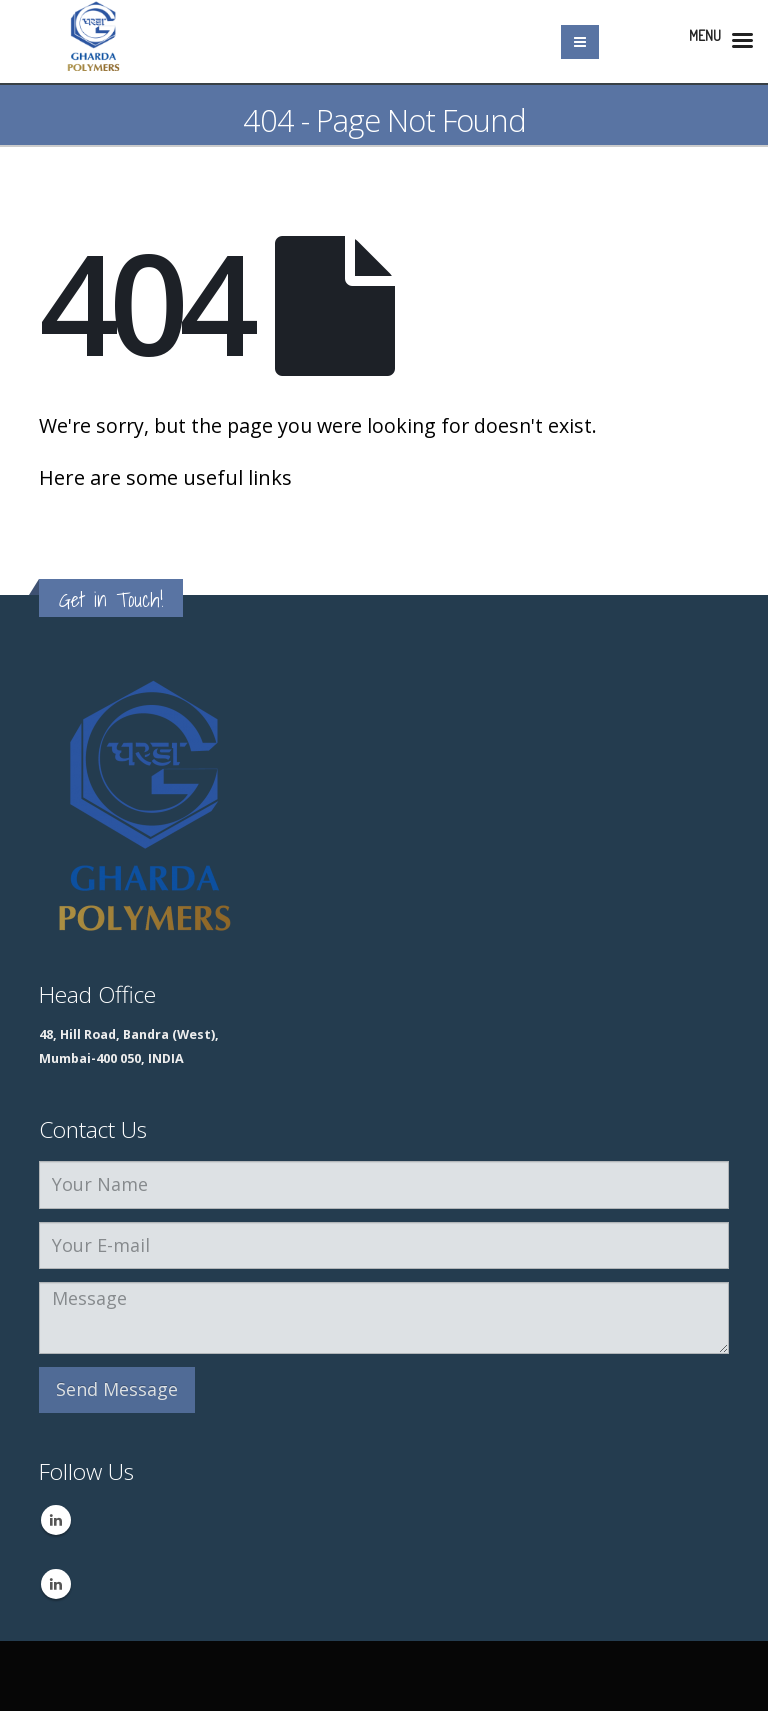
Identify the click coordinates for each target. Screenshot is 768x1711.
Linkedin (56, 1520)
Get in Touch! (111, 599)
